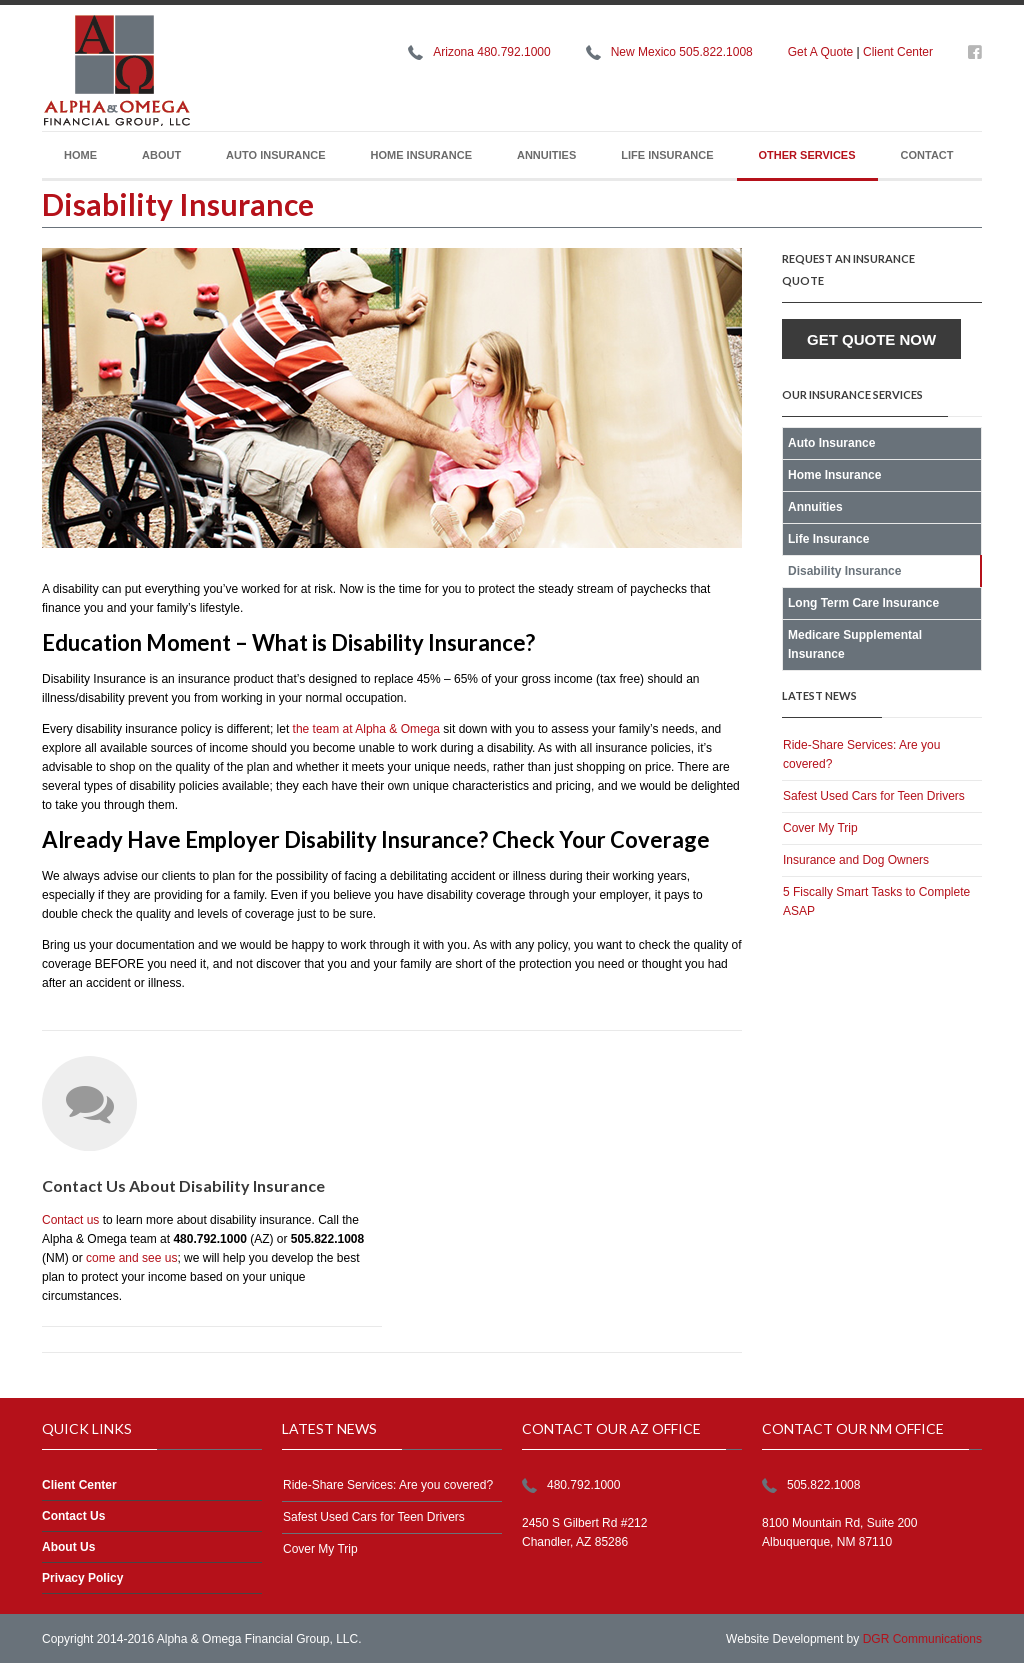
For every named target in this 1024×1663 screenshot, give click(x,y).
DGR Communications (922, 1639)
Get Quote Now (871, 339)
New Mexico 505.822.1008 (682, 52)
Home (80, 155)
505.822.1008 (823, 1485)
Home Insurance (421, 155)
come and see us (131, 1258)
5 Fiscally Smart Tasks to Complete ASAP (876, 901)
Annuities (546, 155)
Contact (927, 155)
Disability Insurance (844, 571)
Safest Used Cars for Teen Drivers (874, 796)
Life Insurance (667, 155)
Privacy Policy (82, 1578)
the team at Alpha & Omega (366, 729)
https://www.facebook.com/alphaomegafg (975, 56)
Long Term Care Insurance (863, 603)
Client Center (898, 52)
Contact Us (73, 1516)
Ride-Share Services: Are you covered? (861, 754)
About (161, 155)
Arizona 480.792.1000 (491, 52)
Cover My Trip (820, 828)
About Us (68, 1547)
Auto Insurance (275, 155)
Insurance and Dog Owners (856, 860)
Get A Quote (820, 52)
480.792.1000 (583, 1485)
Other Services (807, 155)
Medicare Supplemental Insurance (855, 644)
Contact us (70, 1220)
